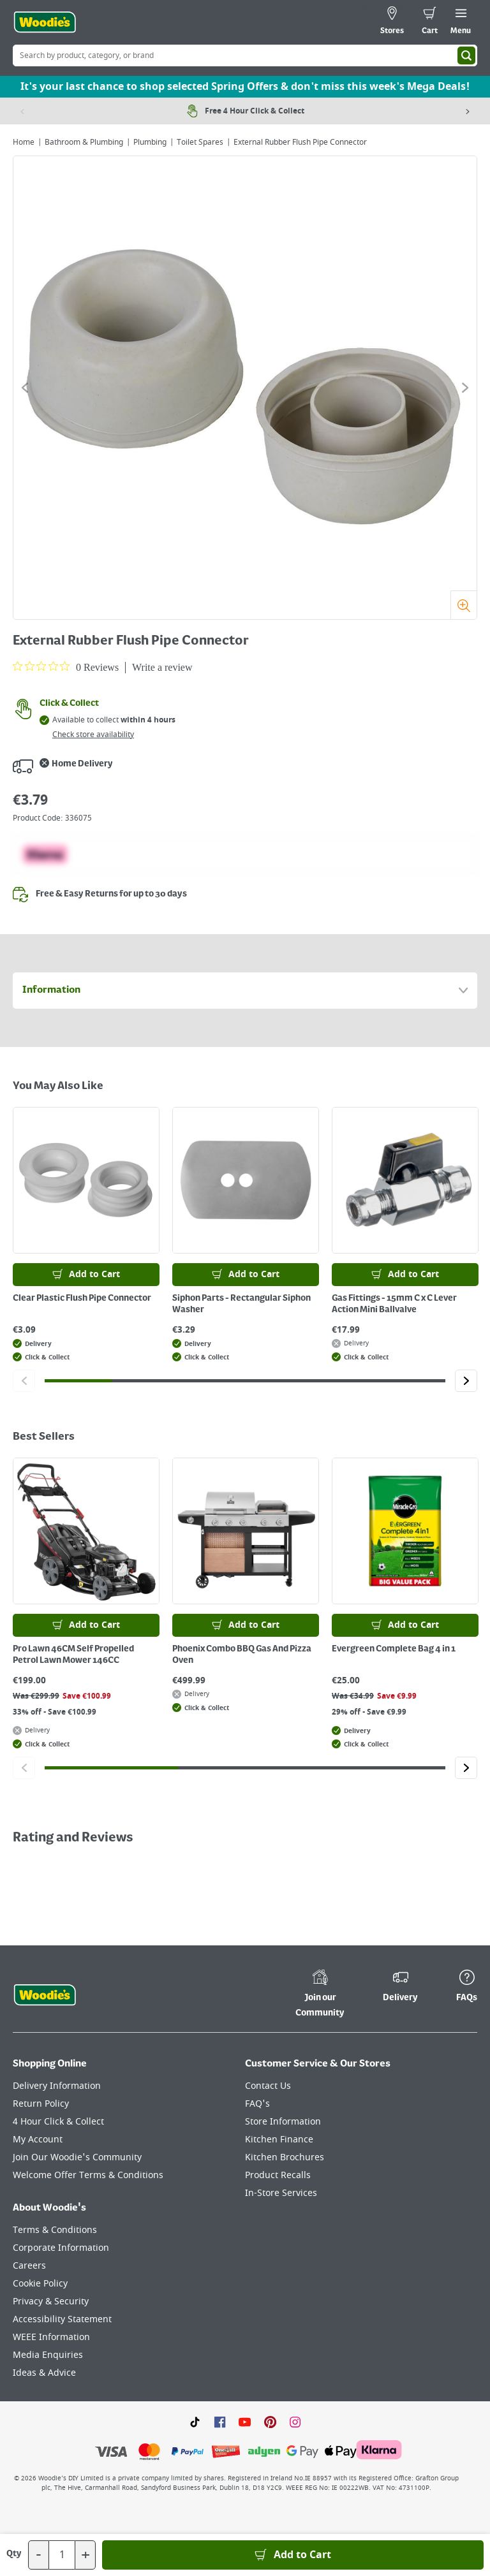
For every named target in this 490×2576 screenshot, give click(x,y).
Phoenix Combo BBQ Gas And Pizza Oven (241, 1654)
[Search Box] (245, 55)
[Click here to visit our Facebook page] (220, 2421)
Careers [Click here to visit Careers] (29, 2265)
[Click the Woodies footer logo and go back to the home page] (45, 1995)
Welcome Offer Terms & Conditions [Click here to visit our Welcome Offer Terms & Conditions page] (88, 2175)
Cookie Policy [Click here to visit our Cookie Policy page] (40, 2283)
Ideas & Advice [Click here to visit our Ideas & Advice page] (44, 2373)
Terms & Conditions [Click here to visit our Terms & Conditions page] (55, 2230)
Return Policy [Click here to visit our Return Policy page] (41, 2104)
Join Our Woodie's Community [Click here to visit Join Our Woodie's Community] (77, 2157)
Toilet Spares (200, 142)
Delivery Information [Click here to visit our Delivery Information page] (57, 2086)
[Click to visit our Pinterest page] (270, 2421)
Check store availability (93, 734)
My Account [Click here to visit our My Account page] (38, 2139)
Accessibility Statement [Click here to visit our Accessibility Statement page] (62, 2319)
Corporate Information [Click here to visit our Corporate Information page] (61, 2248)
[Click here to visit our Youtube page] (245, 2421)
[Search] (466, 55)
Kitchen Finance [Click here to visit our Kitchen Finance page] (279, 2139)
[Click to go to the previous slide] (24, 387)
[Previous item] (22, 111)
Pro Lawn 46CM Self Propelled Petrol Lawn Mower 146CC (73, 1654)
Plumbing (150, 142)
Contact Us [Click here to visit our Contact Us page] (268, 2086)
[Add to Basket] (293, 2555)
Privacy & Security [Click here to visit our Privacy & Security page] (51, 2301)
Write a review (162, 667)
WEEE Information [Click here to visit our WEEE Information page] (51, 2337)
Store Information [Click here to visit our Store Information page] (283, 2121)
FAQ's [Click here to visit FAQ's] (257, 2104)
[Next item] (467, 111)
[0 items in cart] (429, 22)
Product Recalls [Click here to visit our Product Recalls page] (278, 2175)
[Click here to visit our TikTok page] (195, 2421)
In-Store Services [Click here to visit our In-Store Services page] (281, 2193)
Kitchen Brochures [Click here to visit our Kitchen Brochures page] (284, 2157)
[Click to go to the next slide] (465, 387)
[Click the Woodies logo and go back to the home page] (45, 22)
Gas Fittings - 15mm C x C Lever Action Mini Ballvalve (394, 1304)
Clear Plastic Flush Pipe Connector (82, 1298)
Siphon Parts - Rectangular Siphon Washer (241, 1304)
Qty (14, 2554)
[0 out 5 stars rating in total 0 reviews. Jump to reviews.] (66, 667)
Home (23, 142)
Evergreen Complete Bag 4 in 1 (394, 1649)
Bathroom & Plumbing (84, 142)
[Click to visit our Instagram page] (295, 2421)
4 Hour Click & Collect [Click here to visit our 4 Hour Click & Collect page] (58, 2121)
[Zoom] (463, 604)
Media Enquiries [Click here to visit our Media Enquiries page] (48, 2355)
